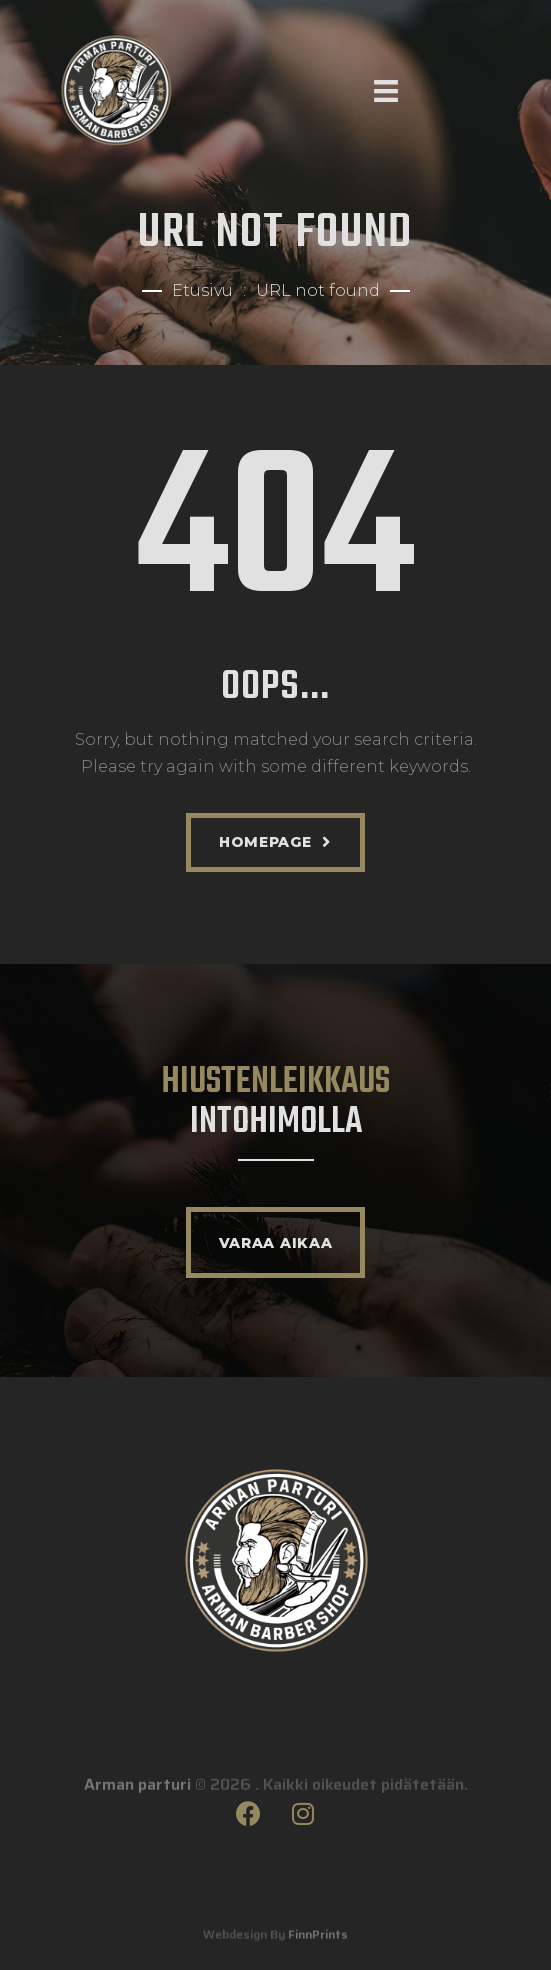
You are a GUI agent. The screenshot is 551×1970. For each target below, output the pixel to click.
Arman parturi (137, 1804)
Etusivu (202, 290)
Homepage (265, 842)
